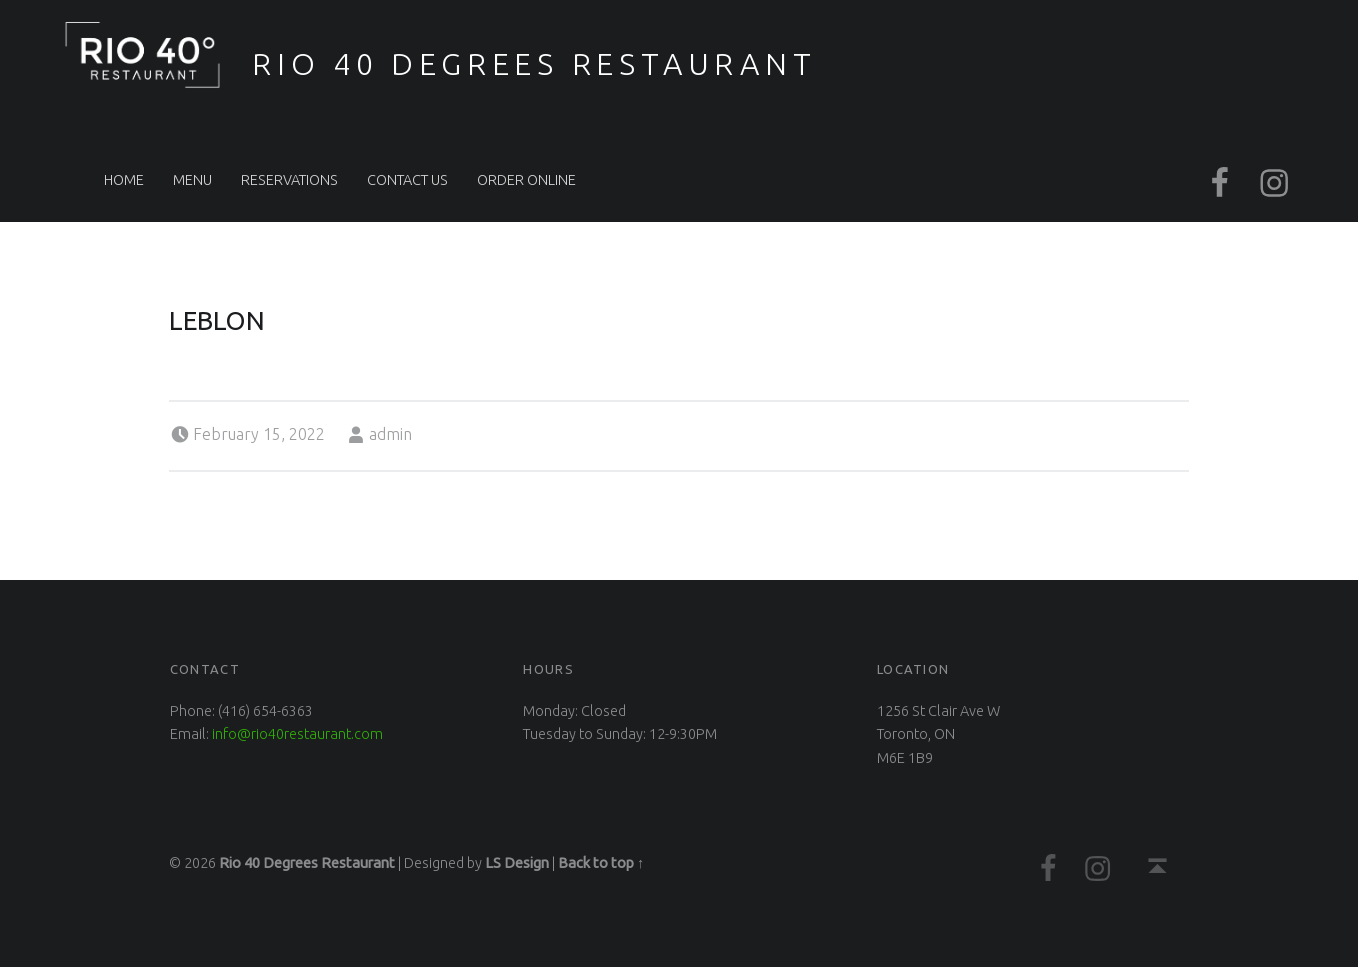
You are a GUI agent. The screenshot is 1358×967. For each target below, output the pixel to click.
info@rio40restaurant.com (297, 734)
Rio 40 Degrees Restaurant (534, 64)
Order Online (526, 180)
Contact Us (407, 180)
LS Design (517, 863)
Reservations (289, 180)
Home (124, 180)
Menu (192, 180)
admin (390, 434)
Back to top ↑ (601, 863)
